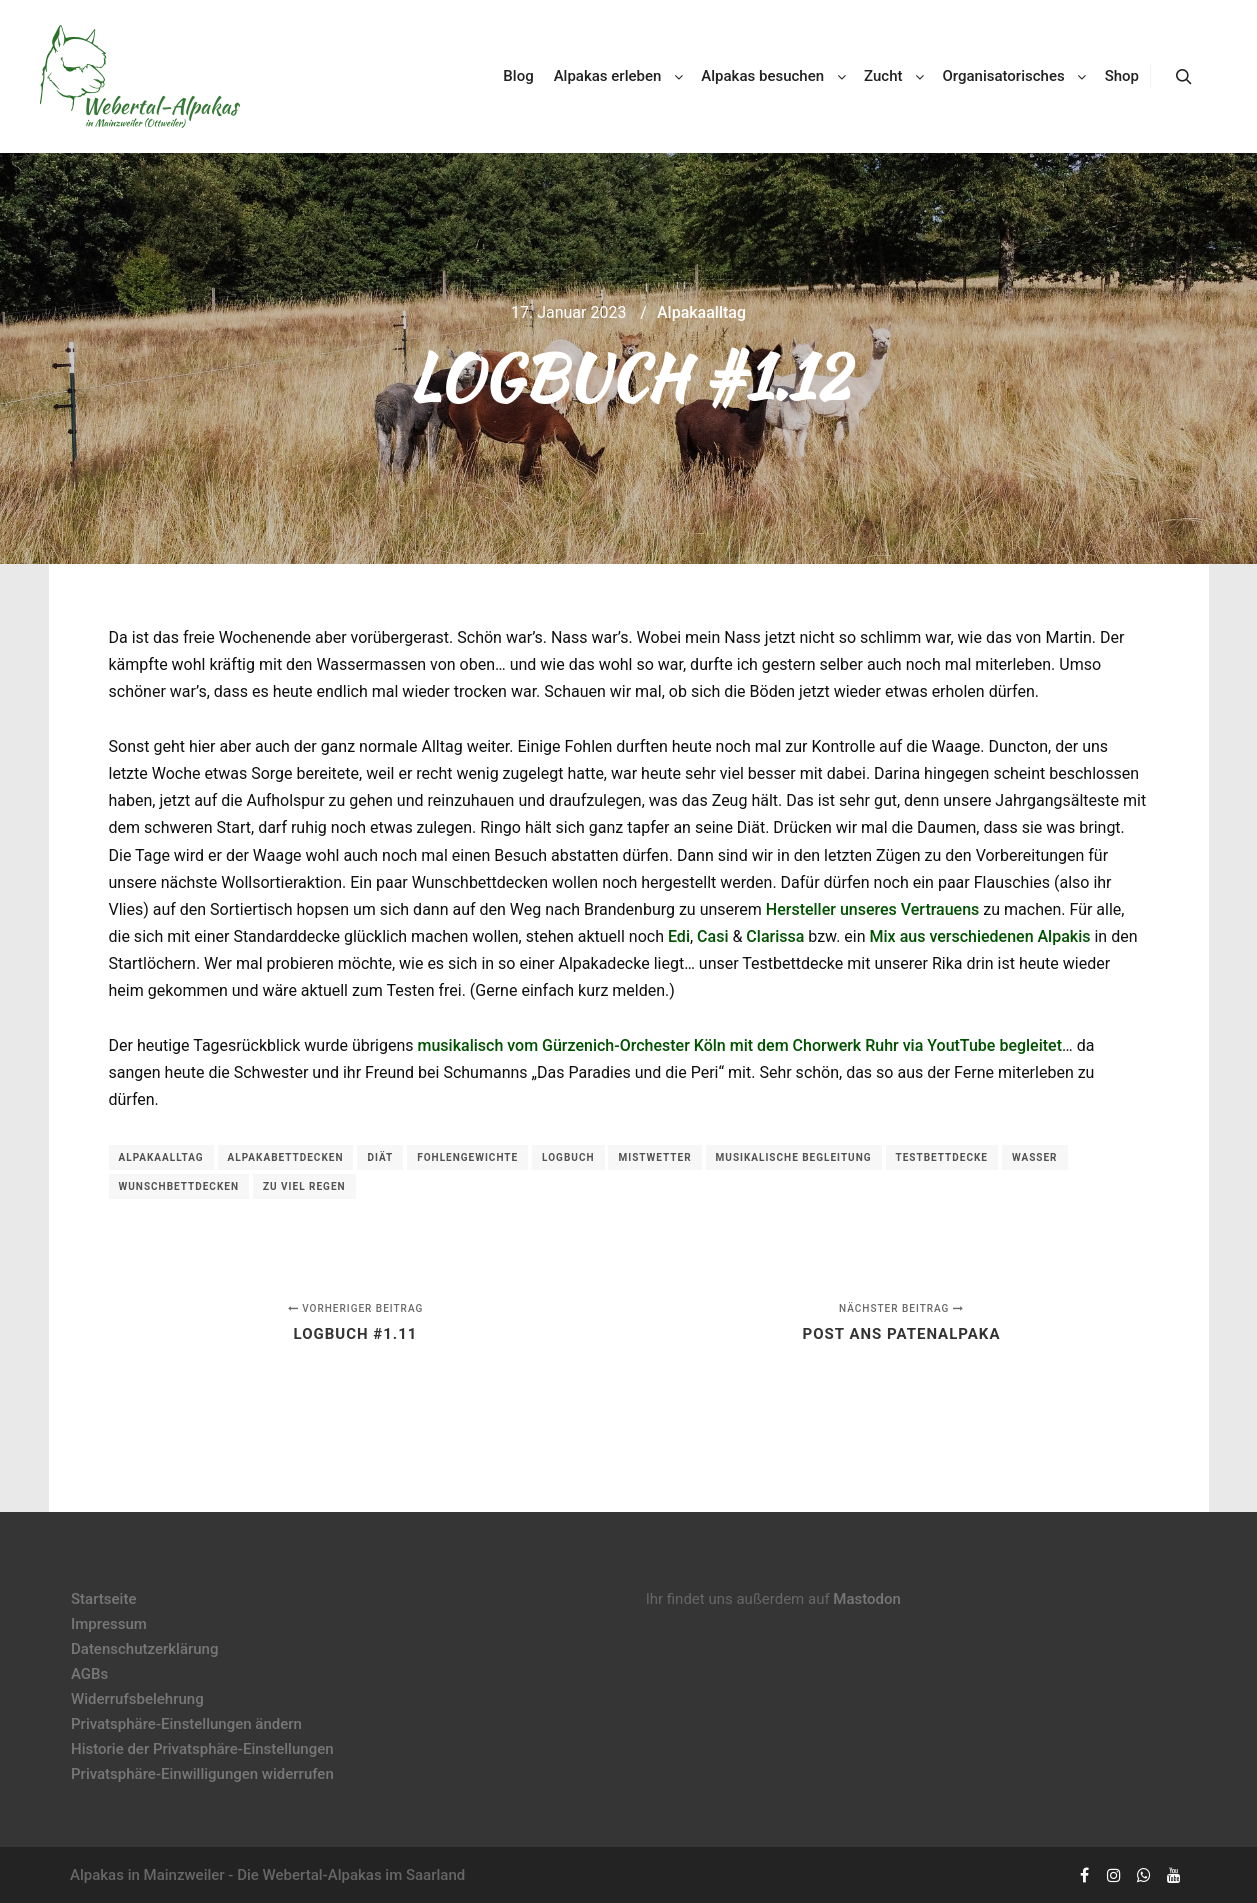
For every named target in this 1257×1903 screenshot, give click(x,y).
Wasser (1035, 1157)
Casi (712, 936)
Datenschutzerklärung (144, 1649)
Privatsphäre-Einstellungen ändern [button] (186, 1724)
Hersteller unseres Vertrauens (873, 909)
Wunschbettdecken (179, 1186)
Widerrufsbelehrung (137, 1699)
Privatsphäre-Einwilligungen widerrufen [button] (202, 1774)
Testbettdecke (942, 1157)
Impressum (109, 1624)
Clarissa (775, 936)
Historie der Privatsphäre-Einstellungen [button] (202, 1749)
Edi (679, 936)
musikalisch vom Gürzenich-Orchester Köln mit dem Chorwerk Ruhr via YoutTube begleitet (740, 1045)
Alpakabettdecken (286, 1157)
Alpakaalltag (701, 312)
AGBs (89, 1674)
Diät (380, 1157)
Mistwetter (654, 1157)
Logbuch (568, 1157)
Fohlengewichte (467, 1157)
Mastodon (867, 1599)
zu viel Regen (304, 1186)
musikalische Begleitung (794, 1157)
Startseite (103, 1599)
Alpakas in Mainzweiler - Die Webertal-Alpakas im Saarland (267, 1875)
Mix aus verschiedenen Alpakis (980, 936)
